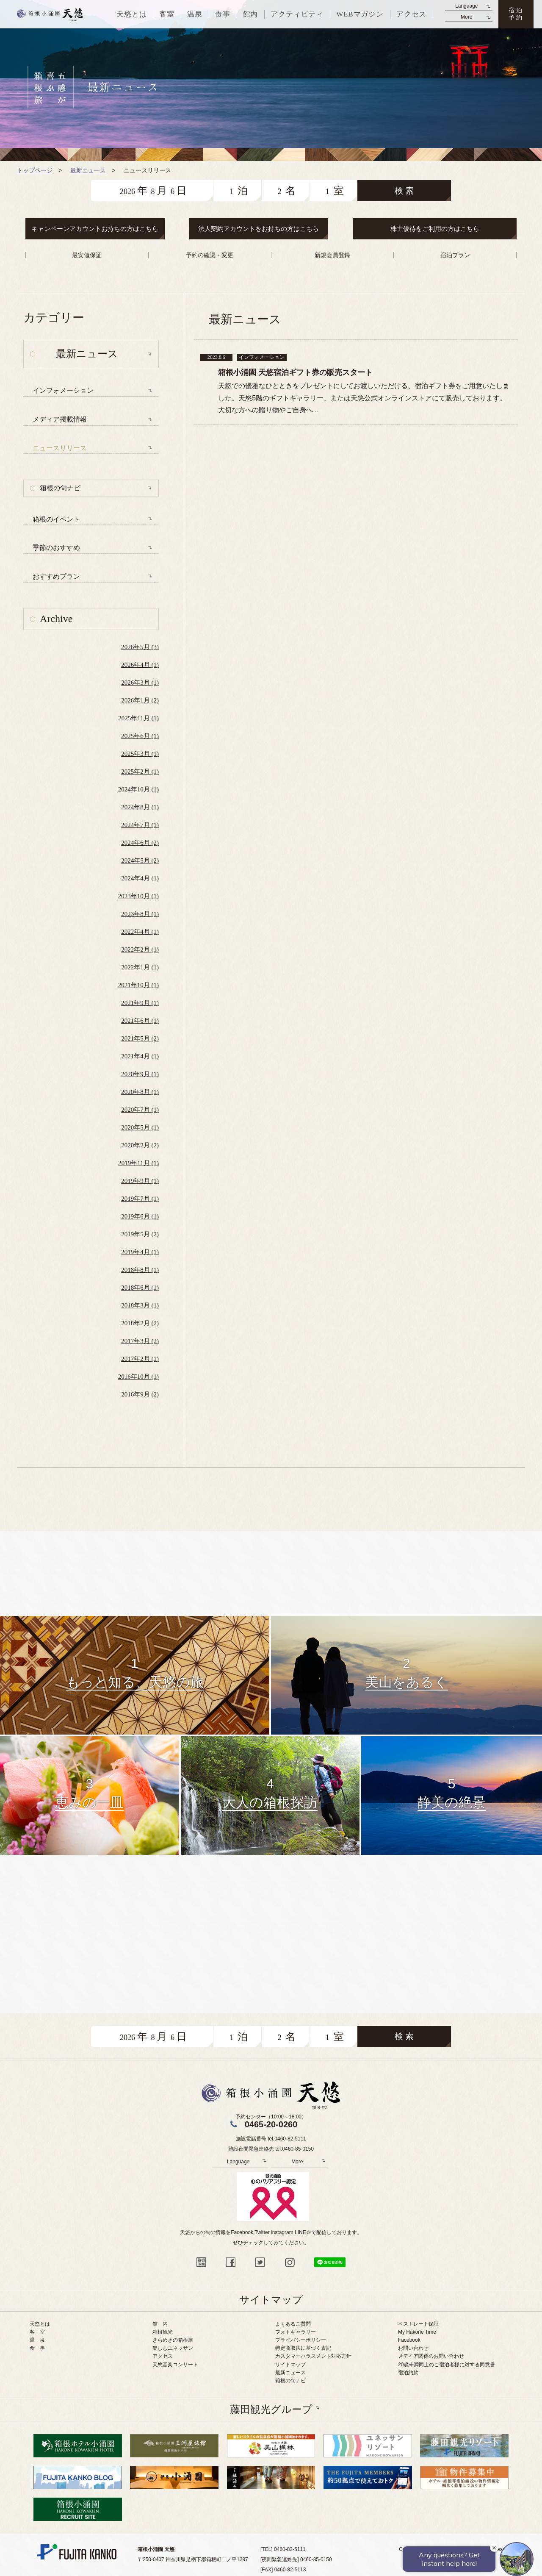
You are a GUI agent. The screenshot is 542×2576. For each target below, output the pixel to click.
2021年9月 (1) (140, 1002)
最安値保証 (87, 255)
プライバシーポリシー (300, 2340)
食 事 (37, 2348)
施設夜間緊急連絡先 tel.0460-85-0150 (271, 2149)
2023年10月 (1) (138, 896)
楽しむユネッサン (172, 2348)
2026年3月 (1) (140, 682)
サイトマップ (290, 2365)
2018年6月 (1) (140, 1287)
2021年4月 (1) (140, 1056)
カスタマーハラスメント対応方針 (313, 2356)
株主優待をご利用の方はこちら (434, 228)
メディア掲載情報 (60, 419)
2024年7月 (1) (140, 825)
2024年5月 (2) (140, 860)
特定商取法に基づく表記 (303, 2348)
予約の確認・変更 (209, 255)
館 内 (160, 2324)
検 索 (404, 190)
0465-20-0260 (271, 2124)
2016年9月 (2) (140, 1394)
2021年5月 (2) (140, 1038)
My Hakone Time (417, 2332)
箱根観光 (162, 2332)
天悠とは (40, 2324)
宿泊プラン (455, 255)
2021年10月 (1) (138, 985)
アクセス (162, 2356)
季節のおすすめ (56, 547)
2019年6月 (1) (140, 1216)
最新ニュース (290, 2373)
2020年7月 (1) (140, 1109)
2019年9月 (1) (140, 1180)
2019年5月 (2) (140, 1234)
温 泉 (37, 2340)
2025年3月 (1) (140, 753)
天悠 (50, 14)
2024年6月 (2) (140, 842)
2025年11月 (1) (138, 718)
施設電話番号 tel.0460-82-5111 (271, 2139)
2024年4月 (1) (140, 878)
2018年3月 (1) (140, 1305)
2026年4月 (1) (140, 664)
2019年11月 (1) (138, 1163)
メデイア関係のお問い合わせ (431, 2356)
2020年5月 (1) (140, 1127)
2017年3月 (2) (140, 1341)
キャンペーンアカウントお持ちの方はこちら (94, 228)
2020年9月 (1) (140, 1074)
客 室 (37, 2332)
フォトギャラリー (295, 2332)
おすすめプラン (56, 576)
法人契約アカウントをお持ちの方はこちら (258, 228)
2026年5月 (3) (140, 647)
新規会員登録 (332, 255)
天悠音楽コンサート (175, 2365)
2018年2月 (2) (140, 1323)
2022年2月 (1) (140, 949)
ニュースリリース (60, 448)
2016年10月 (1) (138, 1376)
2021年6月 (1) (140, 1020)
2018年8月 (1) (140, 1269)
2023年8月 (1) (140, 913)
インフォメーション (63, 390)
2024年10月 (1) (138, 789)
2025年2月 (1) (140, 771)
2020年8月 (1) (140, 1091)
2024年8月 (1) (140, 807)
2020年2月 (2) (140, 1145)
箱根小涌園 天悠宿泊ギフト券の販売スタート (295, 372)
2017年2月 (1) (140, 1358)
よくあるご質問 (293, 2324)
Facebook (409, 2340)
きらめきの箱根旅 (172, 2340)
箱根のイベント (56, 519)
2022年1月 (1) (140, 967)
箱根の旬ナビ (60, 487)
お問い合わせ (413, 2348)
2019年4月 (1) (140, 1252)
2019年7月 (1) (140, 1198)
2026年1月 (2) (140, 700)
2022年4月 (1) (140, 931)
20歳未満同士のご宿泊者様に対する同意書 (446, 2365)
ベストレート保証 (418, 2324)
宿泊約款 (408, 2373)
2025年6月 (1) (140, 736)
